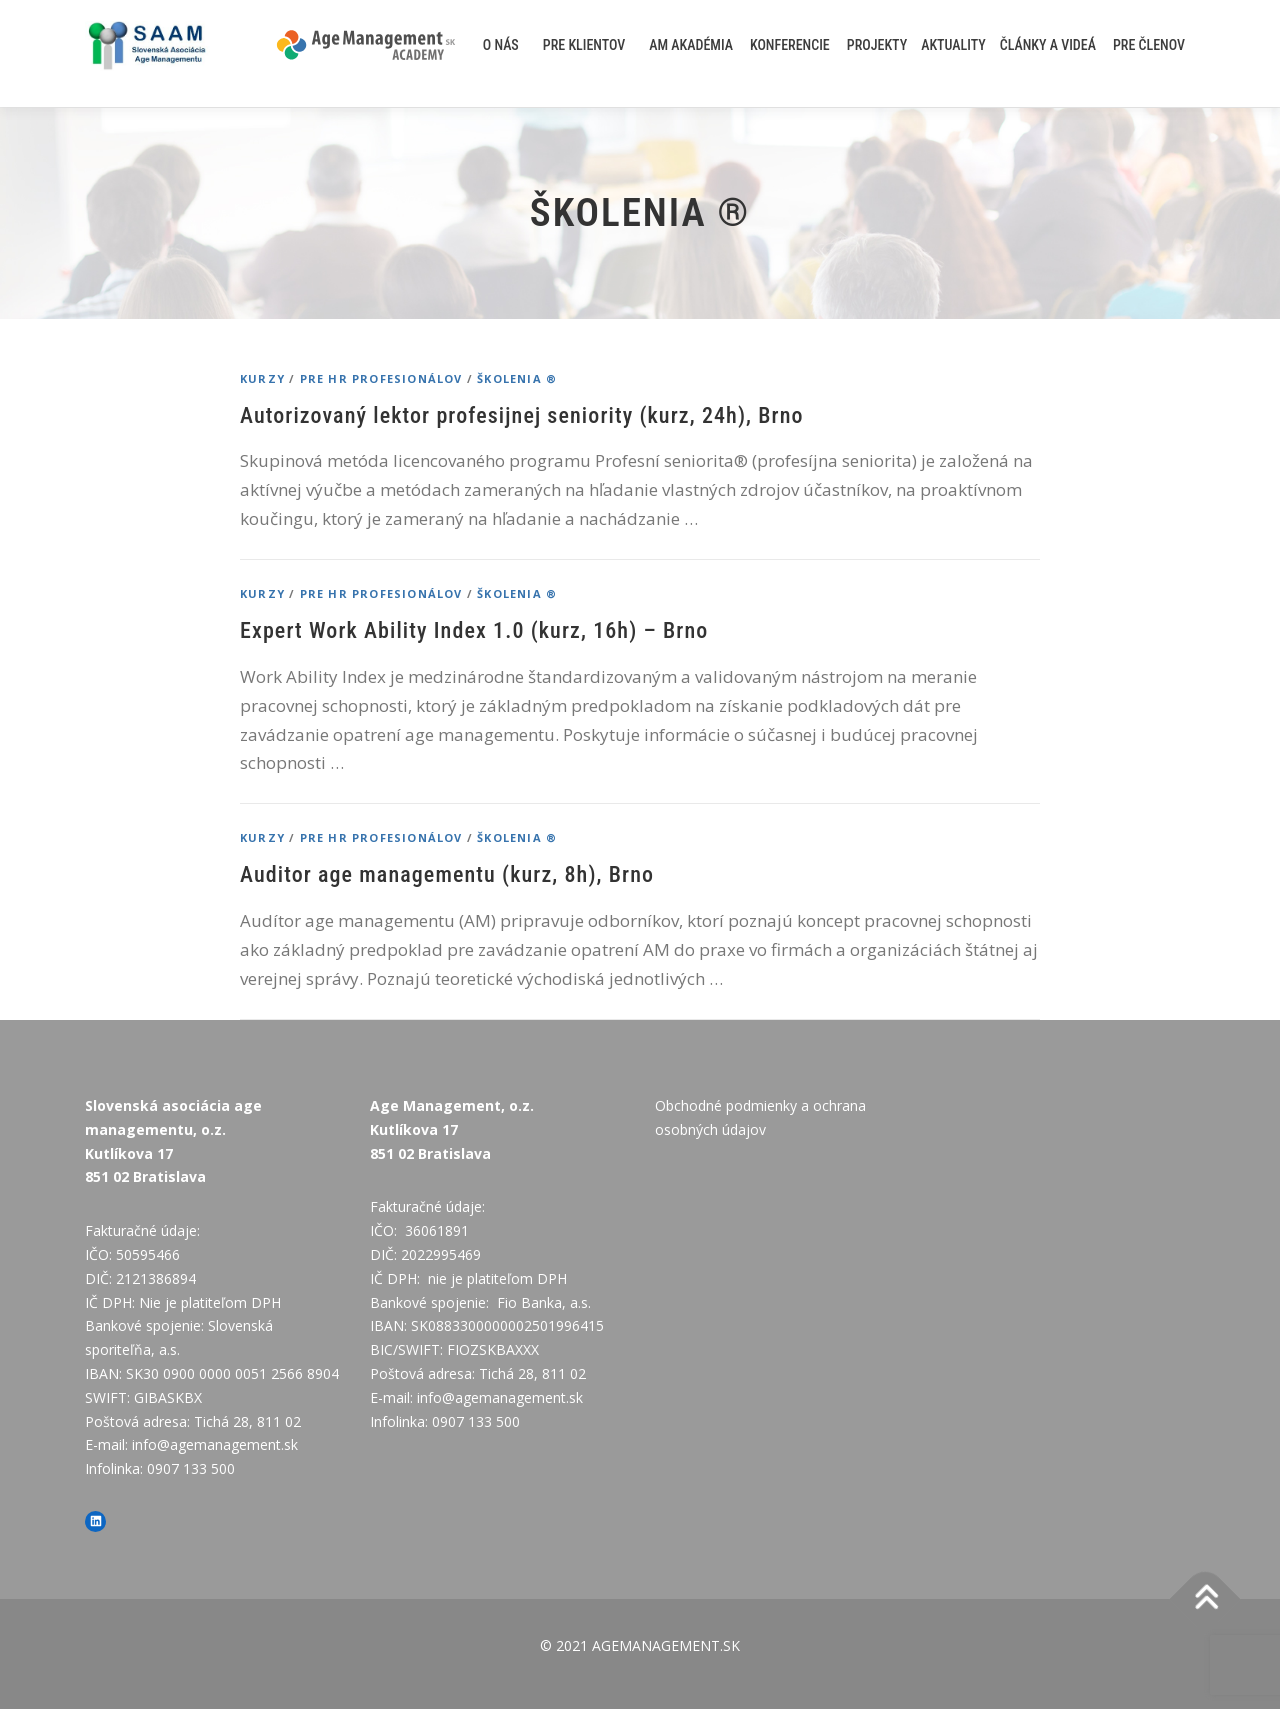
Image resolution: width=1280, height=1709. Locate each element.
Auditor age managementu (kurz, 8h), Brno (447, 874)
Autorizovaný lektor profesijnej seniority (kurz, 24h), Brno (522, 415)
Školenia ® (517, 378)
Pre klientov (584, 45)
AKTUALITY (953, 45)
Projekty (877, 45)
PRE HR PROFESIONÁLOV (381, 378)
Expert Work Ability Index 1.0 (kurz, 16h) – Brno (474, 630)
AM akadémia (691, 45)
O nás (501, 45)
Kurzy (262, 378)
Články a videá (1048, 45)
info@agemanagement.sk (215, 1444)
